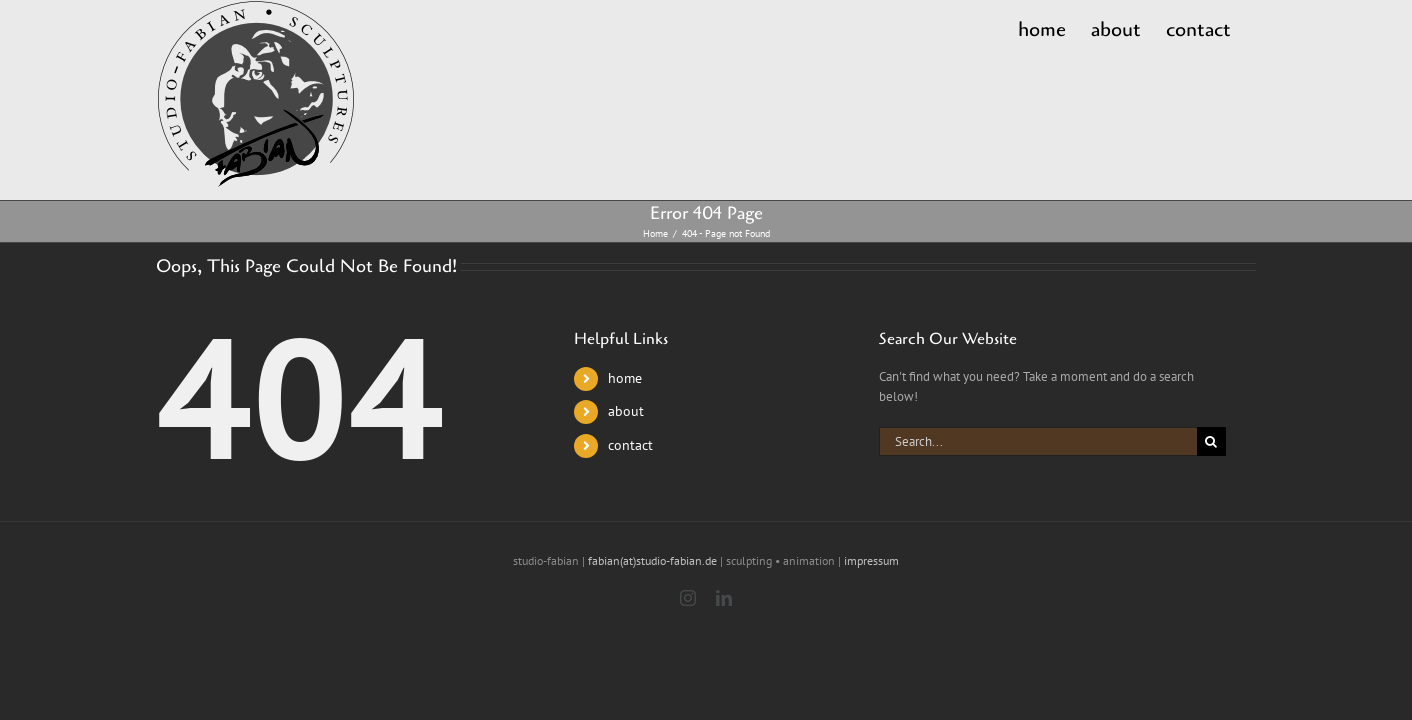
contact (630, 445)
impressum (871, 560)
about (626, 411)
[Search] (1211, 441)
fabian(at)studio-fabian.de (652, 560)
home (625, 378)
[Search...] (1038, 441)
